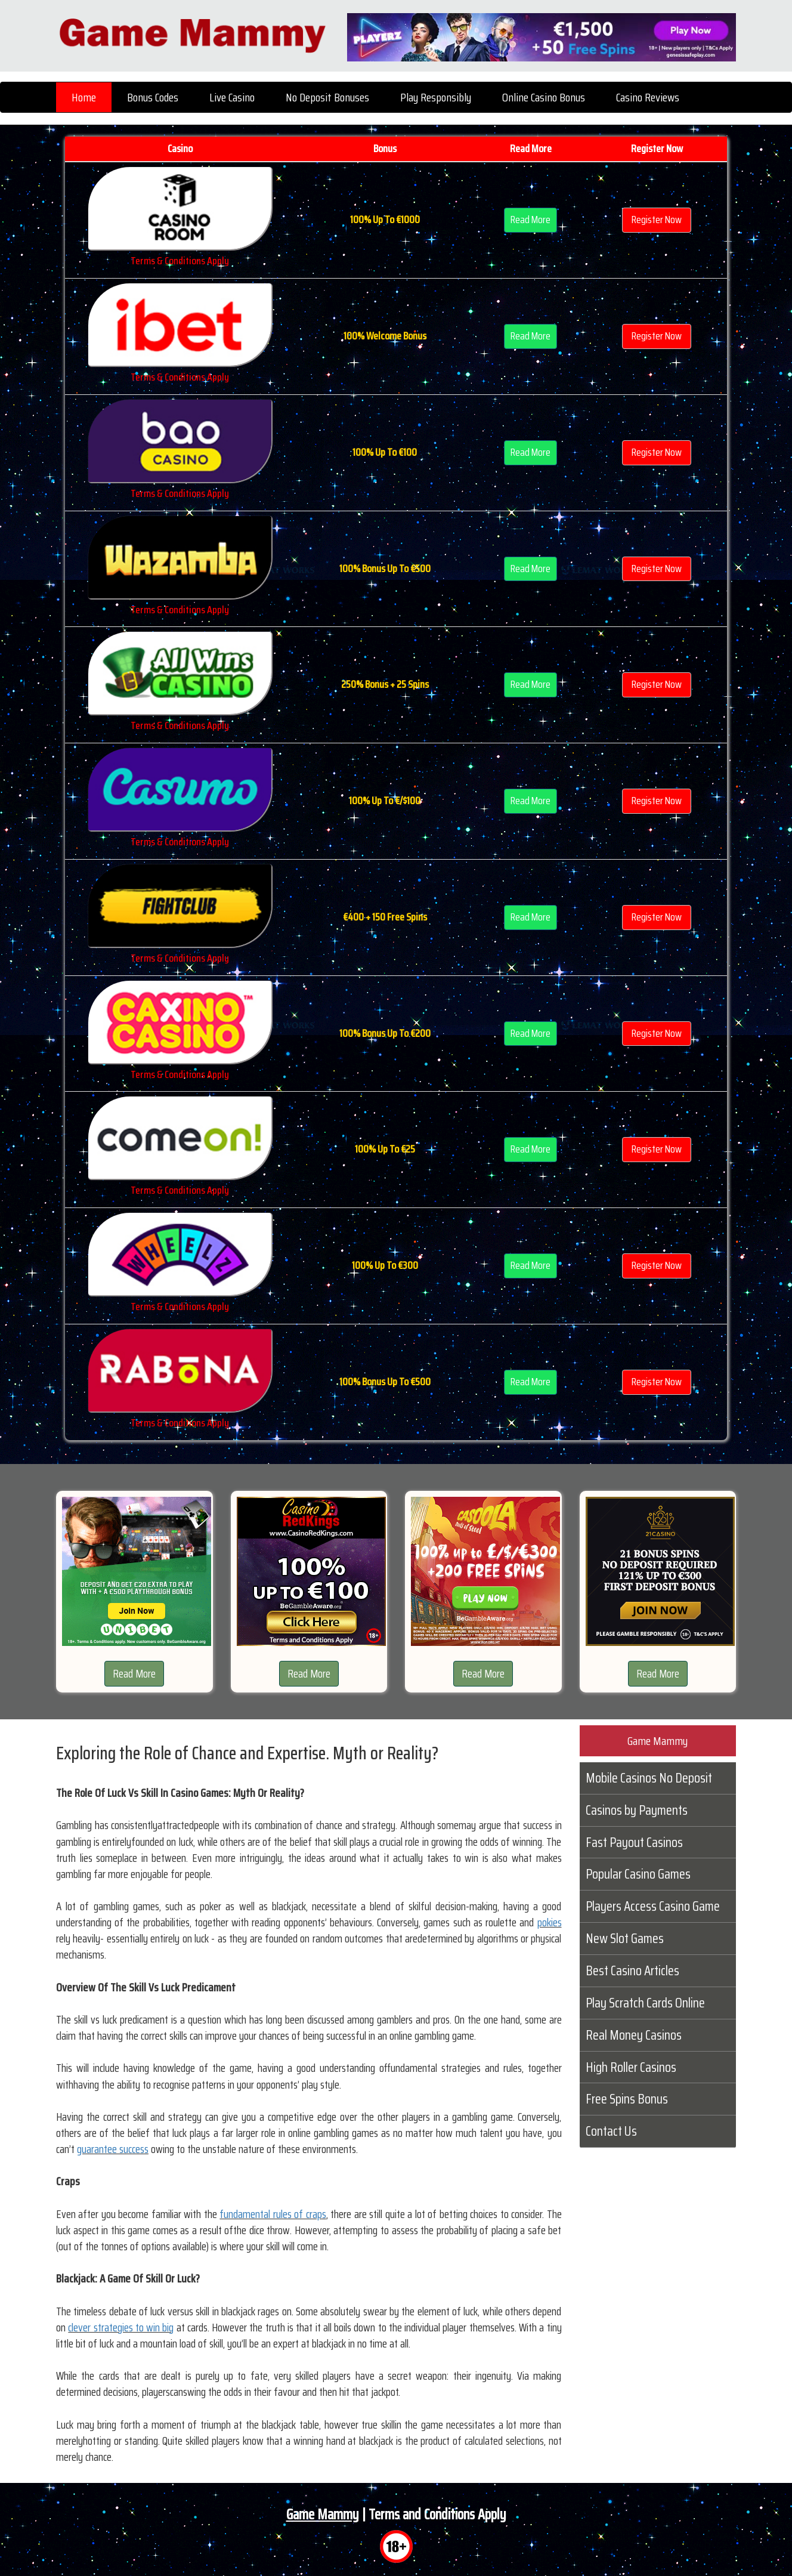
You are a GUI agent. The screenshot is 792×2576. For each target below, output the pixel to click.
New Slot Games (625, 1938)
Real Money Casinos (634, 2035)
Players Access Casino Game (653, 1906)
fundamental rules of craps (272, 2214)
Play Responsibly (435, 97)
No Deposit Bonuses (327, 97)
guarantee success (112, 2149)
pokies (549, 1922)
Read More (530, 219)
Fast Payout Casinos (634, 1842)
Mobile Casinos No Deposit (649, 1778)
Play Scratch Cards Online (645, 2002)
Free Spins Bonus (627, 2098)
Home (84, 97)
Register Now (657, 219)
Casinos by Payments (637, 1810)
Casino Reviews (647, 97)
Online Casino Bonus (543, 97)
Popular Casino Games (638, 1874)
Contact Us (611, 2131)
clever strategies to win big (121, 2327)
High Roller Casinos (631, 2067)
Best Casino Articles (632, 1970)
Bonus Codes (152, 97)
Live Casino (232, 97)
